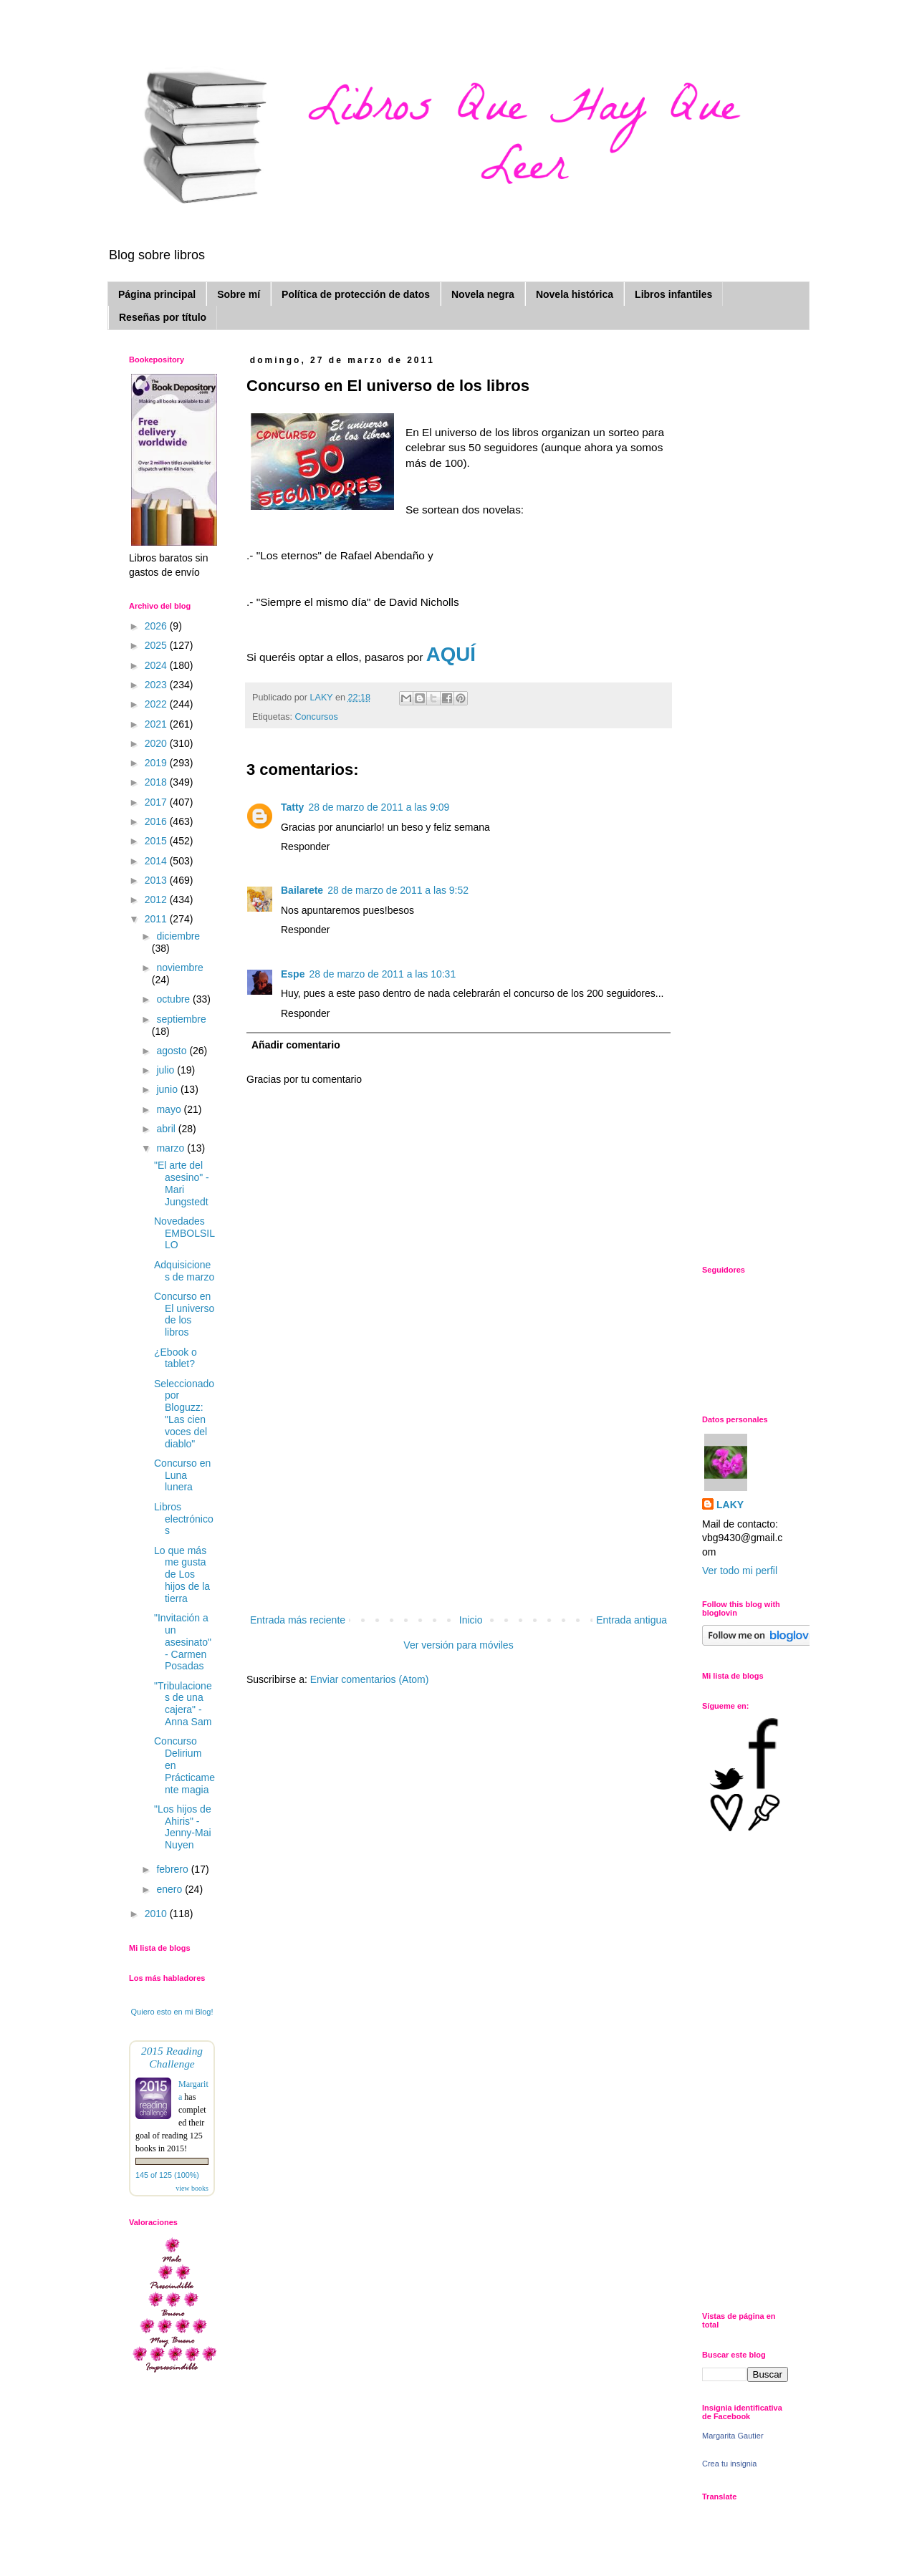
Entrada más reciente (297, 1620)
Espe (292, 974)
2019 (157, 762)
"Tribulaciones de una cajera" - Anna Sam (183, 1703)
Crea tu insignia (729, 2463)
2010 (157, 1913)
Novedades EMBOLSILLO (184, 1233)
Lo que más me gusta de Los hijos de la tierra (182, 1574)
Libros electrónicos (183, 1519)
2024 (157, 665)
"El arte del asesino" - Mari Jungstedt (181, 1183)
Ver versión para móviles (458, 1645)
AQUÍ (451, 654)
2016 (157, 821)
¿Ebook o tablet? (175, 1358)
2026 (157, 626)
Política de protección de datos (356, 294)
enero (170, 1889)
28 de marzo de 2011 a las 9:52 (398, 890)
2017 (157, 802)
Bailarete (302, 890)
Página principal (157, 294)
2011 (157, 919)
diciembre (178, 936)
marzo (171, 1148)
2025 (157, 645)
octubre (174, 999)
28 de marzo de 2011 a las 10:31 (382, 974)
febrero (173, 1869)
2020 (157, 743)
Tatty (292, 807)
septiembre (181, 1019)
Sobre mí (238, 294)
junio (168, 1089)
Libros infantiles (673, 294)
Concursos (316, 717)
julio (166, 1070)
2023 (157, 684)
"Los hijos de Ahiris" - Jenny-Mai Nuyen (182, 1827)
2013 (157, 880)
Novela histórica (574, 294)
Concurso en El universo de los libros (184, 1314)
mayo (169, 1109)
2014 (157, 861)
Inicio (471, 1620)
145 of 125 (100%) (167, 2175)
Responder (305, 846)
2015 (157, 840)
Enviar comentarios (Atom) (369, 1679)
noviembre (179, 967)
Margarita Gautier (733, 2435)
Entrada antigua (631, 1620)
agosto (172, 1050)
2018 (157, 782)
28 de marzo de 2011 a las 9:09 (378, 807)
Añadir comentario (295, 1045)
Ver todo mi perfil (739, 1570)
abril (167, 1128)
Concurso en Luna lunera (182, 1475)
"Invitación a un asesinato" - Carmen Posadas (182, 1641)
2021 (157, 724)
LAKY (730, 1504)
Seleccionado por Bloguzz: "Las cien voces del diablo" (184, 1413)
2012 (157, 899)
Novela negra (482, 294)
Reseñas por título (162, 317)
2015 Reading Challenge (172, 2057)
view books (192, 2188)
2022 (157, 704)
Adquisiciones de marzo (184, 1271)
